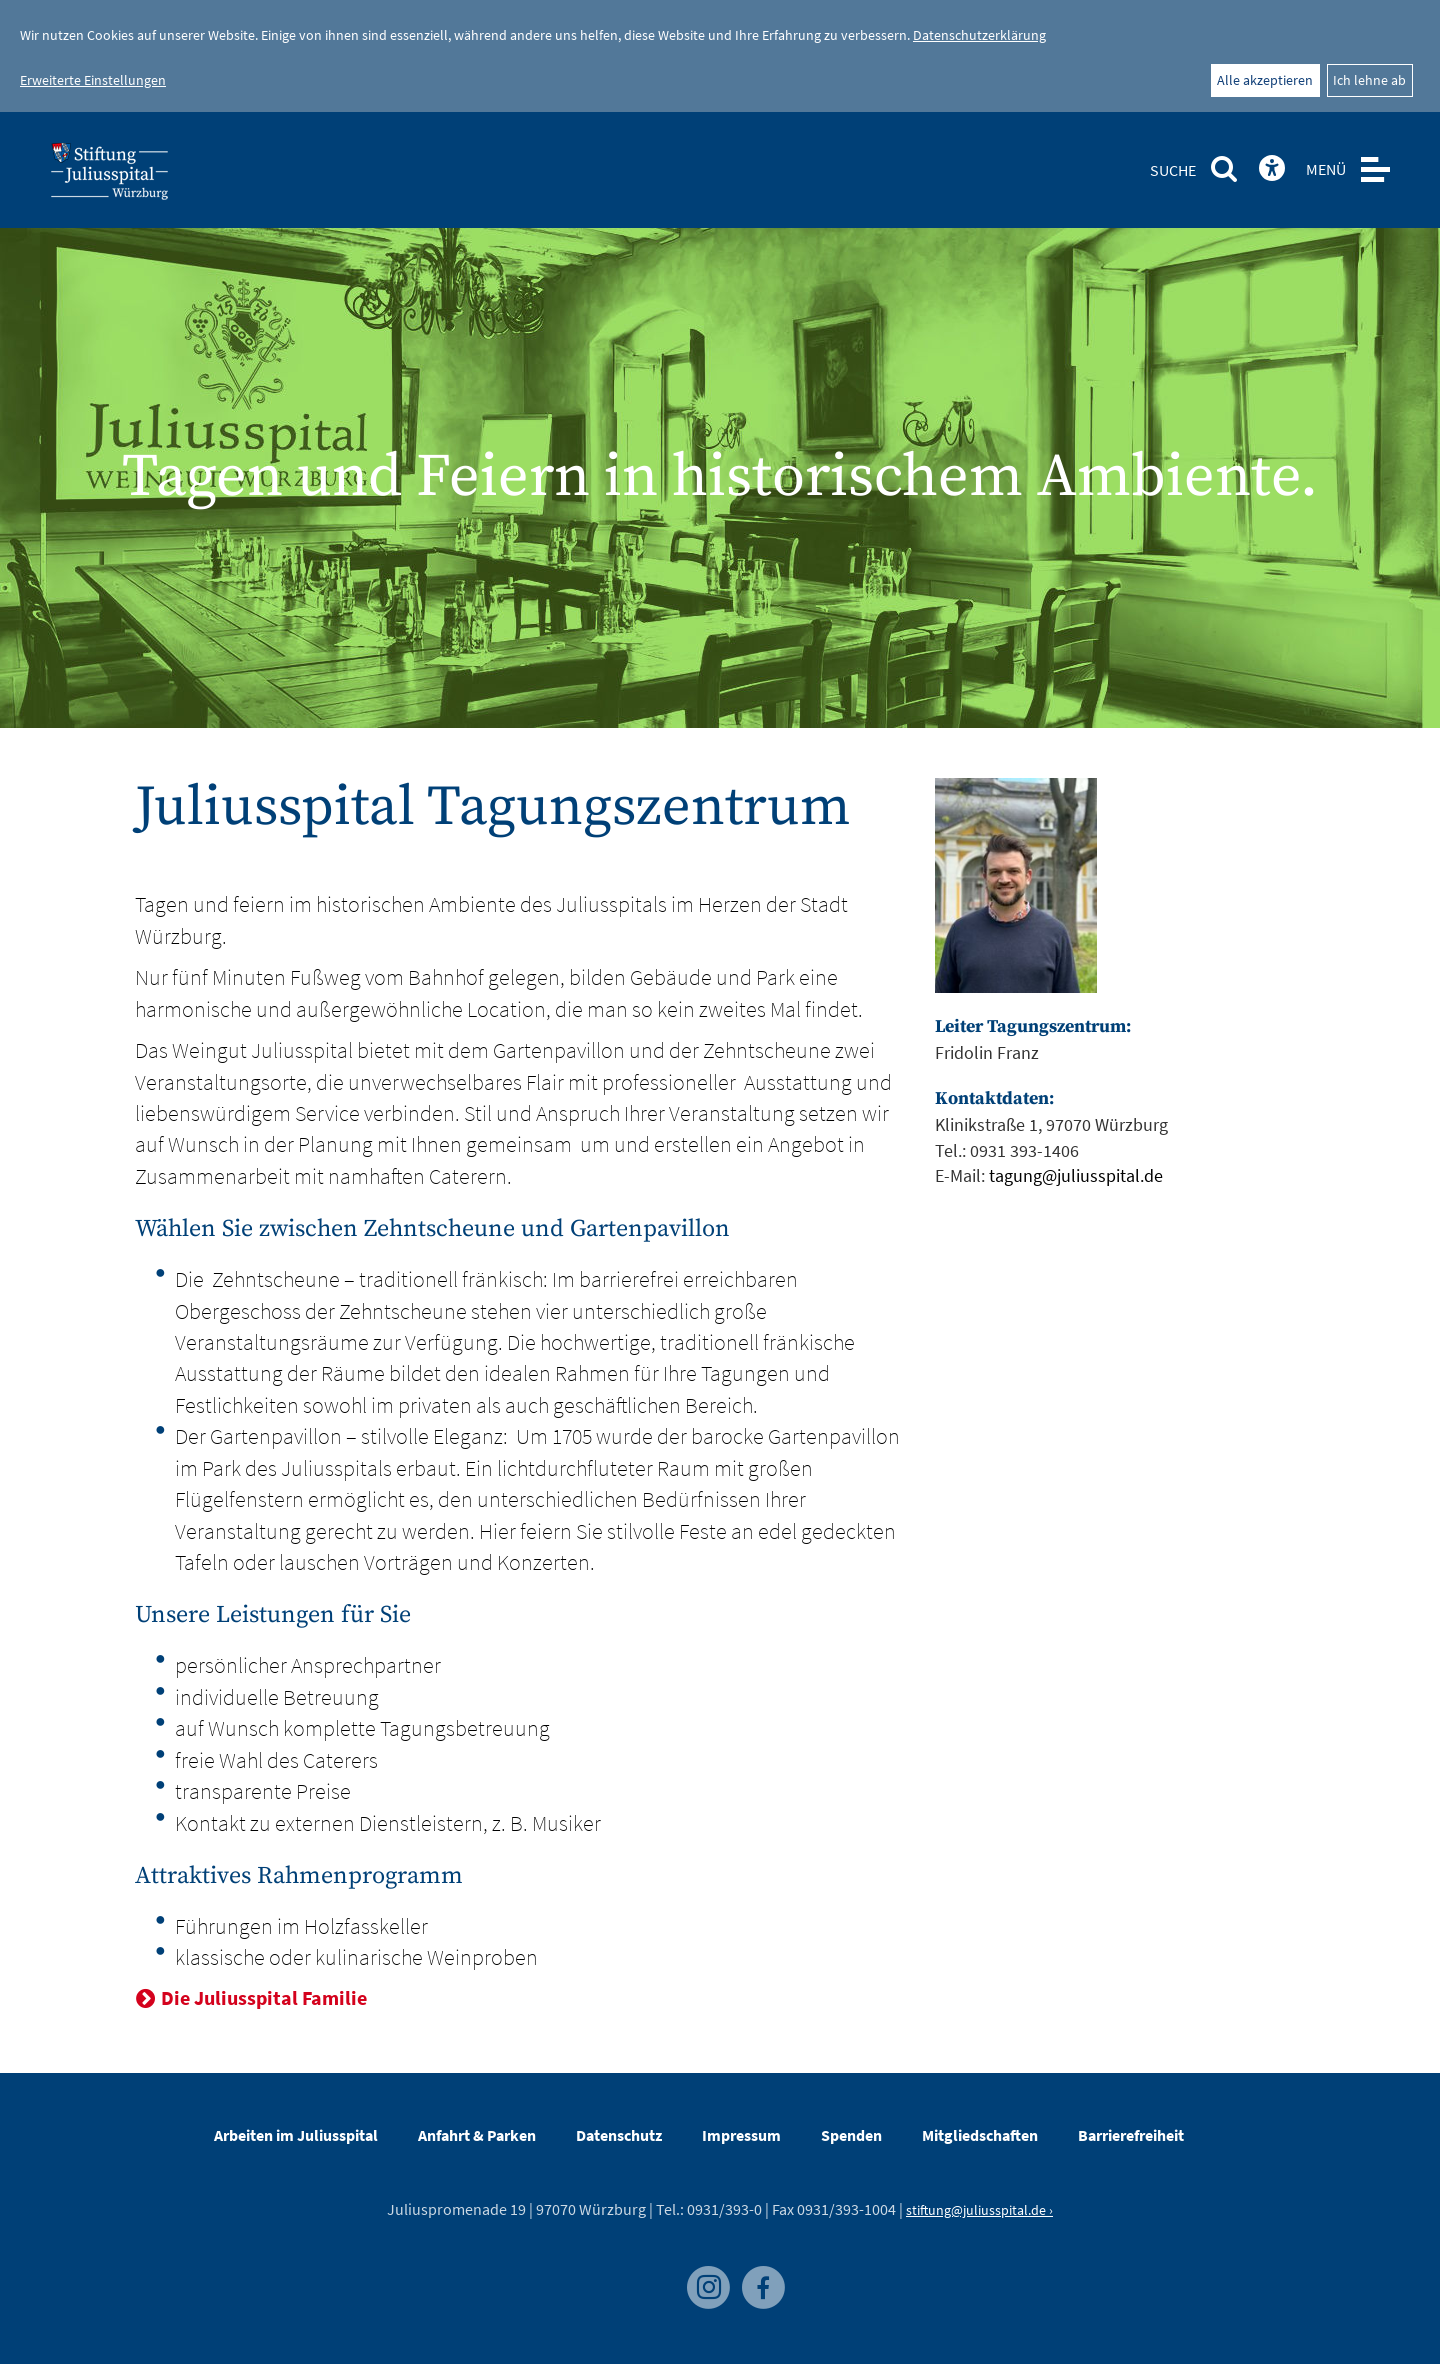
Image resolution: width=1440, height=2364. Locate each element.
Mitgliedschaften (980, 2135)
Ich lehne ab (1369, 80)
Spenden (851, 2135)
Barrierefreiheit (1131, 2135)
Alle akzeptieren (1265, 80)
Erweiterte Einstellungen (93, 80)
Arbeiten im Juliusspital (296, 2135)
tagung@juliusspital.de (1076, 1175)
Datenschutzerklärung (979, 35)
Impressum (741, 2135)
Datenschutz (619, 2135)
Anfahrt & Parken (477, 2135)
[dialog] (720, 56)
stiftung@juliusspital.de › (979, 2210)
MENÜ (1326, 169)
